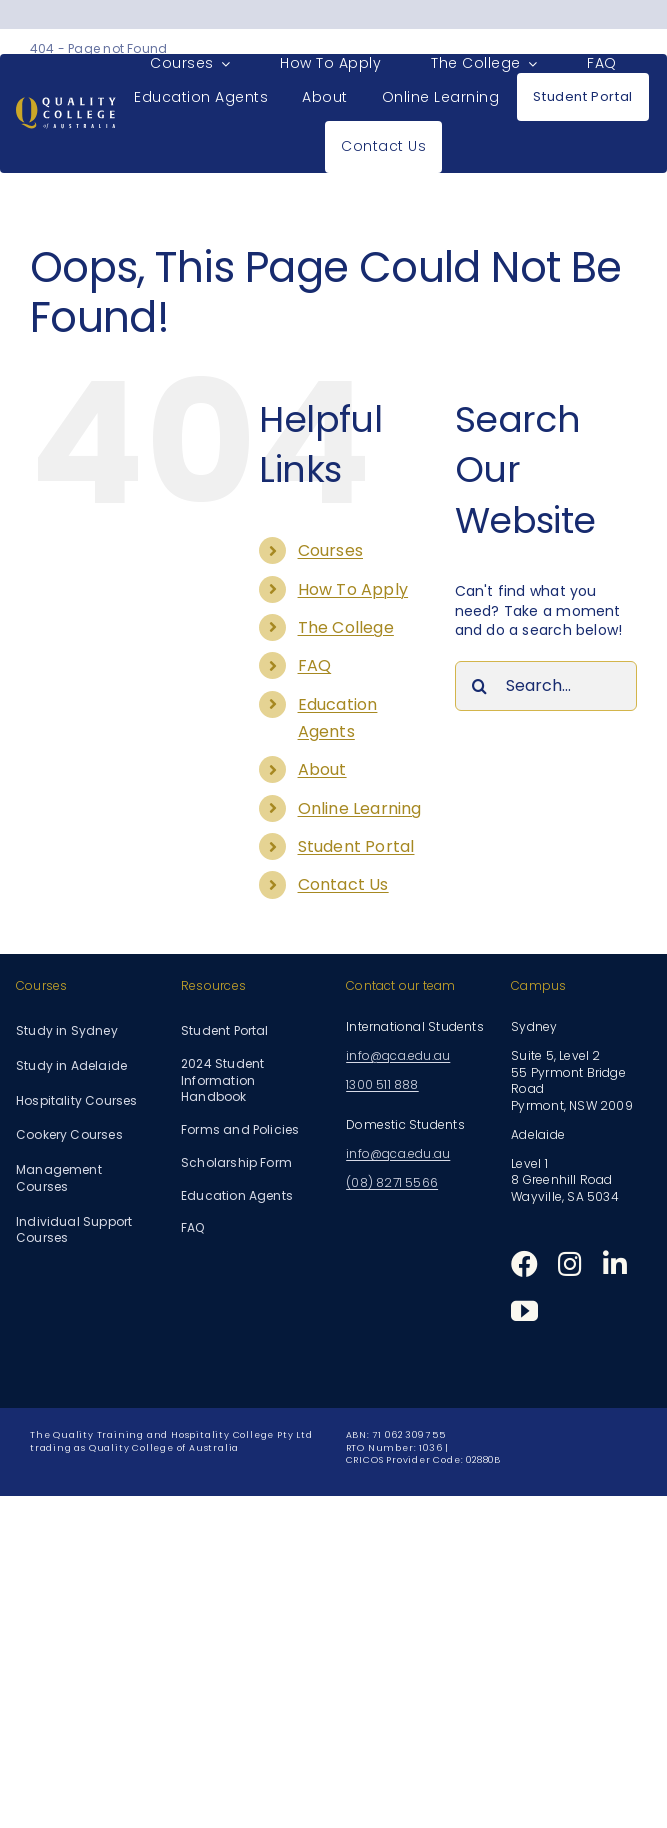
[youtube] (524, 1310)
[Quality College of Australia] (66, 104)
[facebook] (524, 1263)
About (322, 769)
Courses (330, 550)
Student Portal (356, 846)
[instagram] (570, 1263)
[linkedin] (615, 1263)
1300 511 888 (382, 1084)
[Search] (480, 686)
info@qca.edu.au (398, 1055)
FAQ (315, 665)
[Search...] (546, 686)
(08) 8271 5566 (392, 1182)
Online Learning (360, 808)
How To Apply (353, 589)
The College (346, 627)
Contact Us (343, 884)
